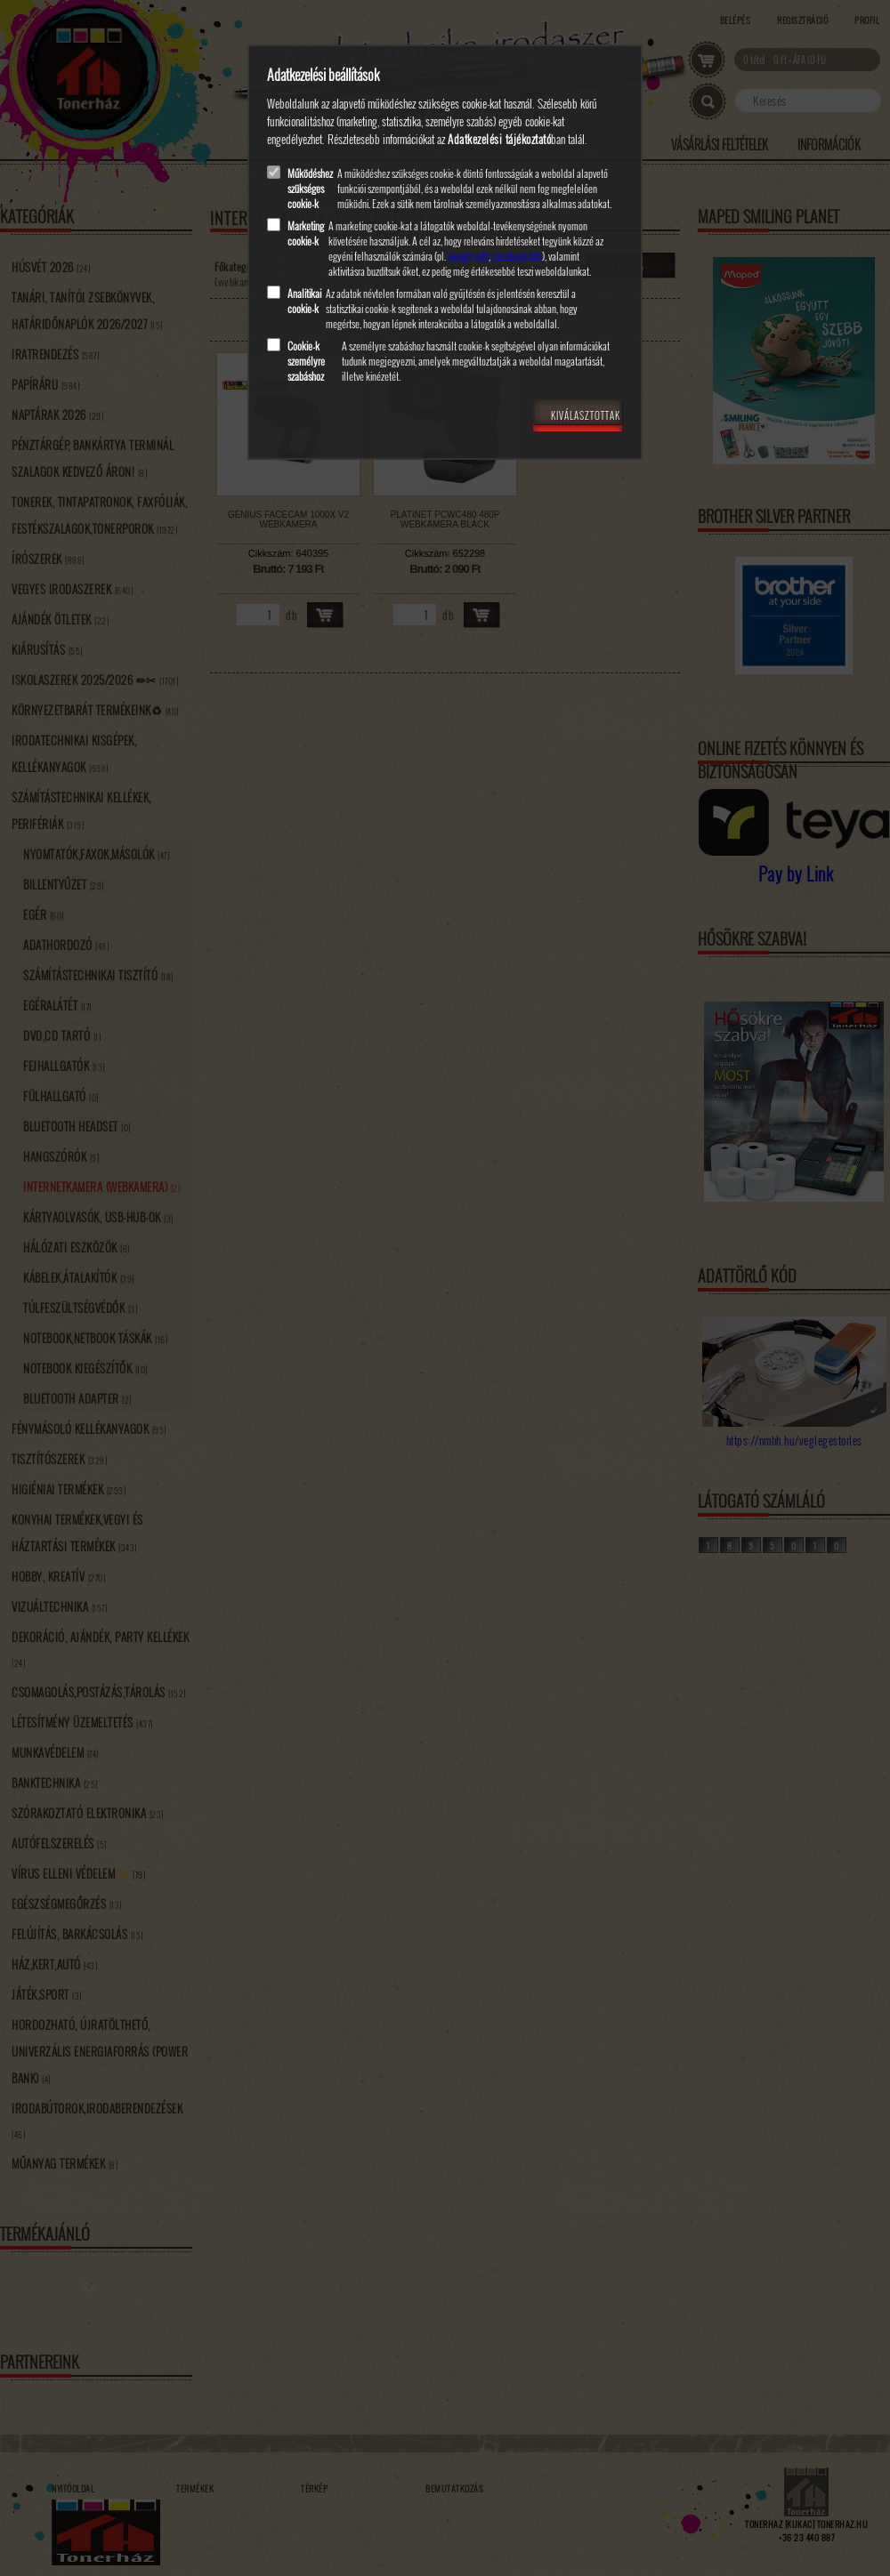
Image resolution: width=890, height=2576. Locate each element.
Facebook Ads (517, 255)
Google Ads (468, 255)
